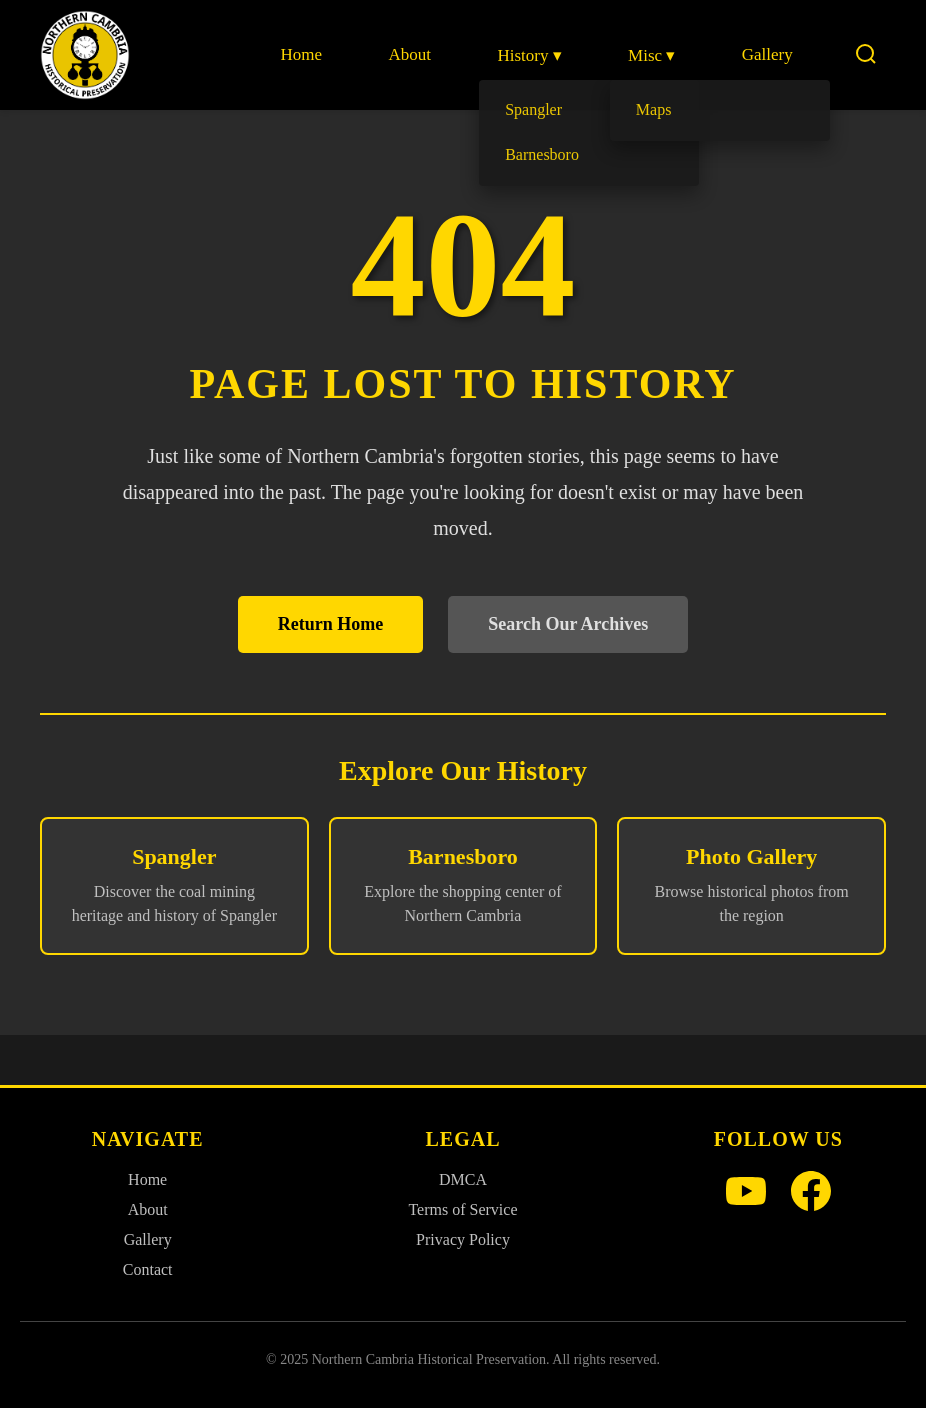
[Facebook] (811, 1193)
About (411, 54)
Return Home (330, 624)
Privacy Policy (463, 1239)
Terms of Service (462, 1209)
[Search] (866, 55)
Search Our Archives (568, 624)
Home (303, 54)
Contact (148, 1269)
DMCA (463, 1179)
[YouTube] (746, 1193)
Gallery (767, 54)
